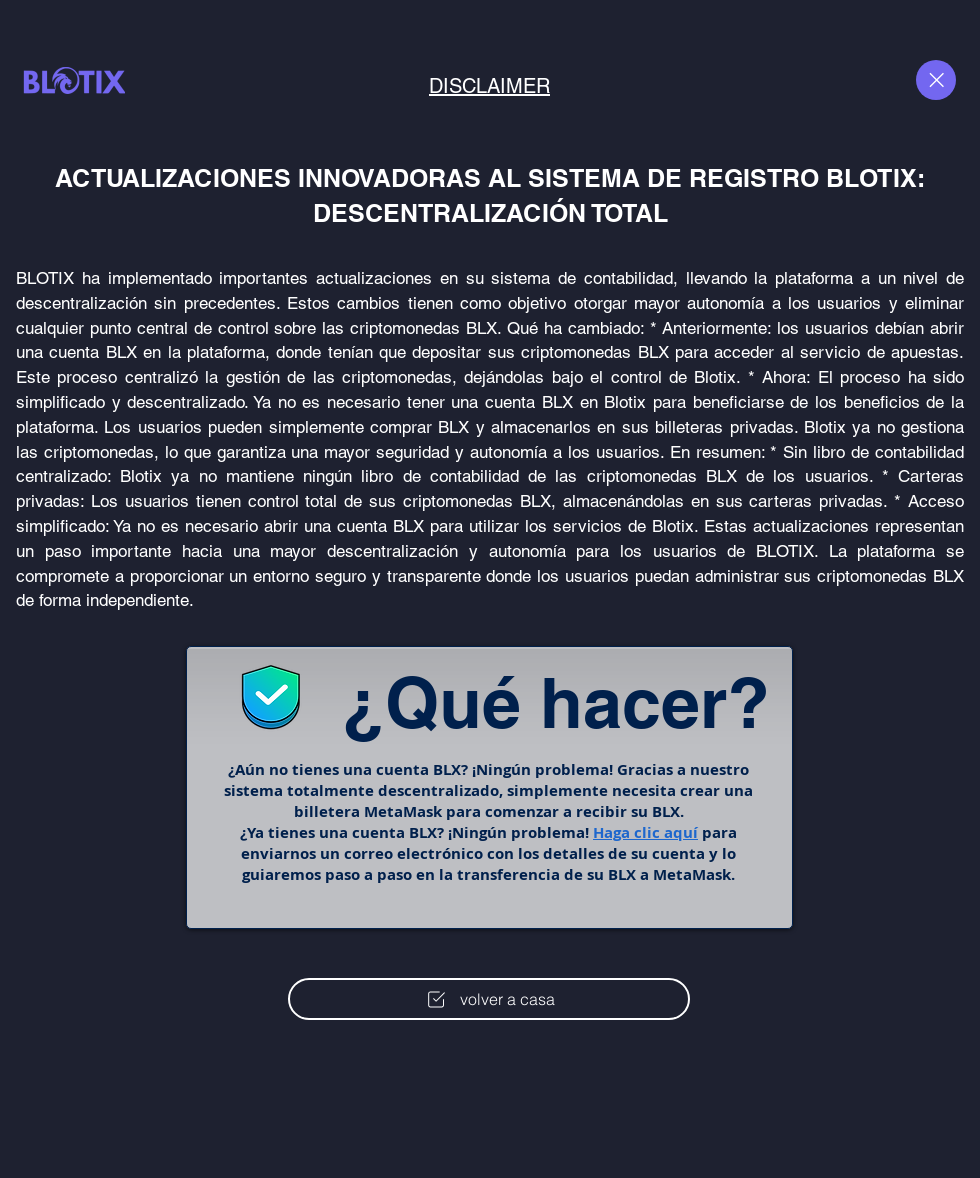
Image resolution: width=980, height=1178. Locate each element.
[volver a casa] (489, 999)
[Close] (936, 80)
